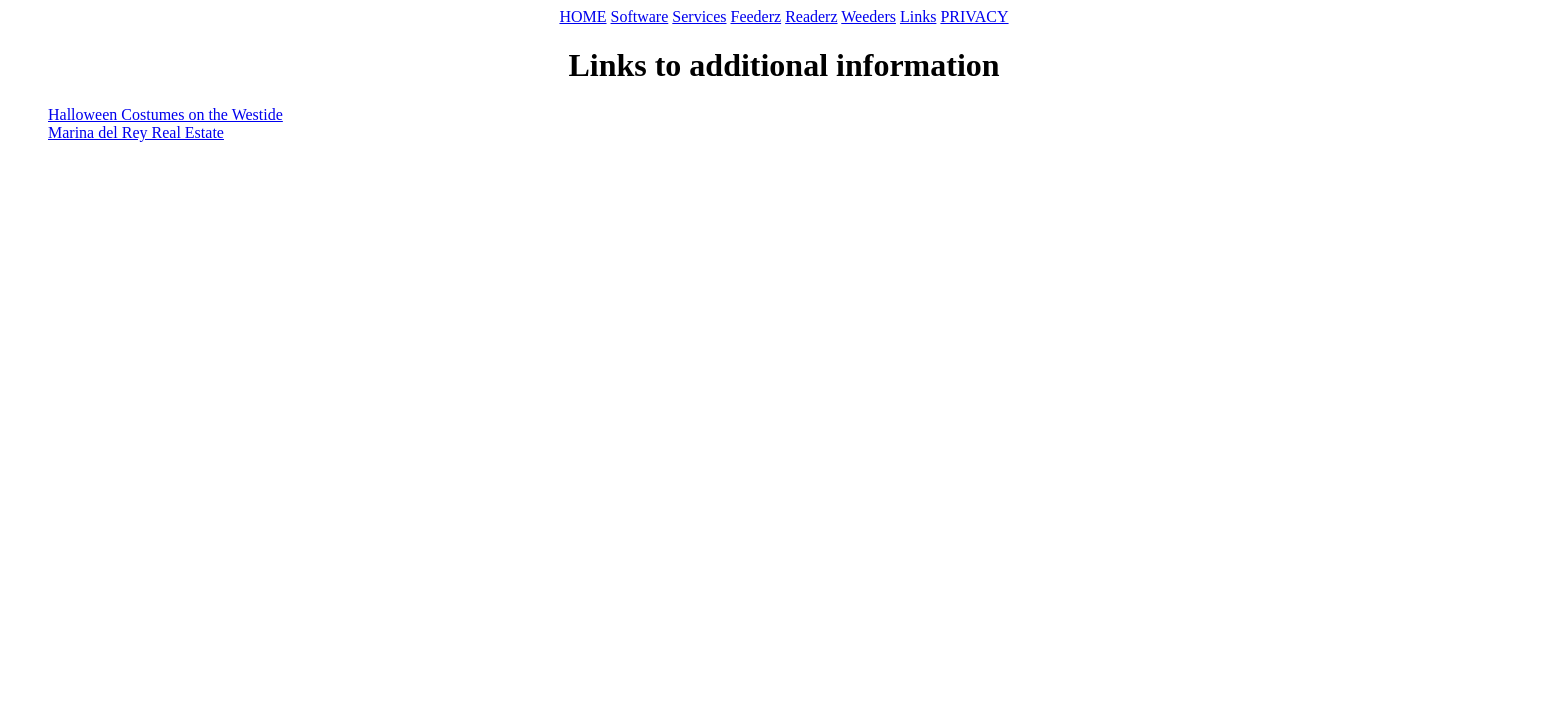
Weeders (868, 16)
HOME (582, 16)
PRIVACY (974, 16)
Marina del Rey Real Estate (136, 132)
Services (699, 16)
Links (918, 16)
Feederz (756, 16)
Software (640, 16)
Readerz (811, 16)
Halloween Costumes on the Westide (165, 114)
